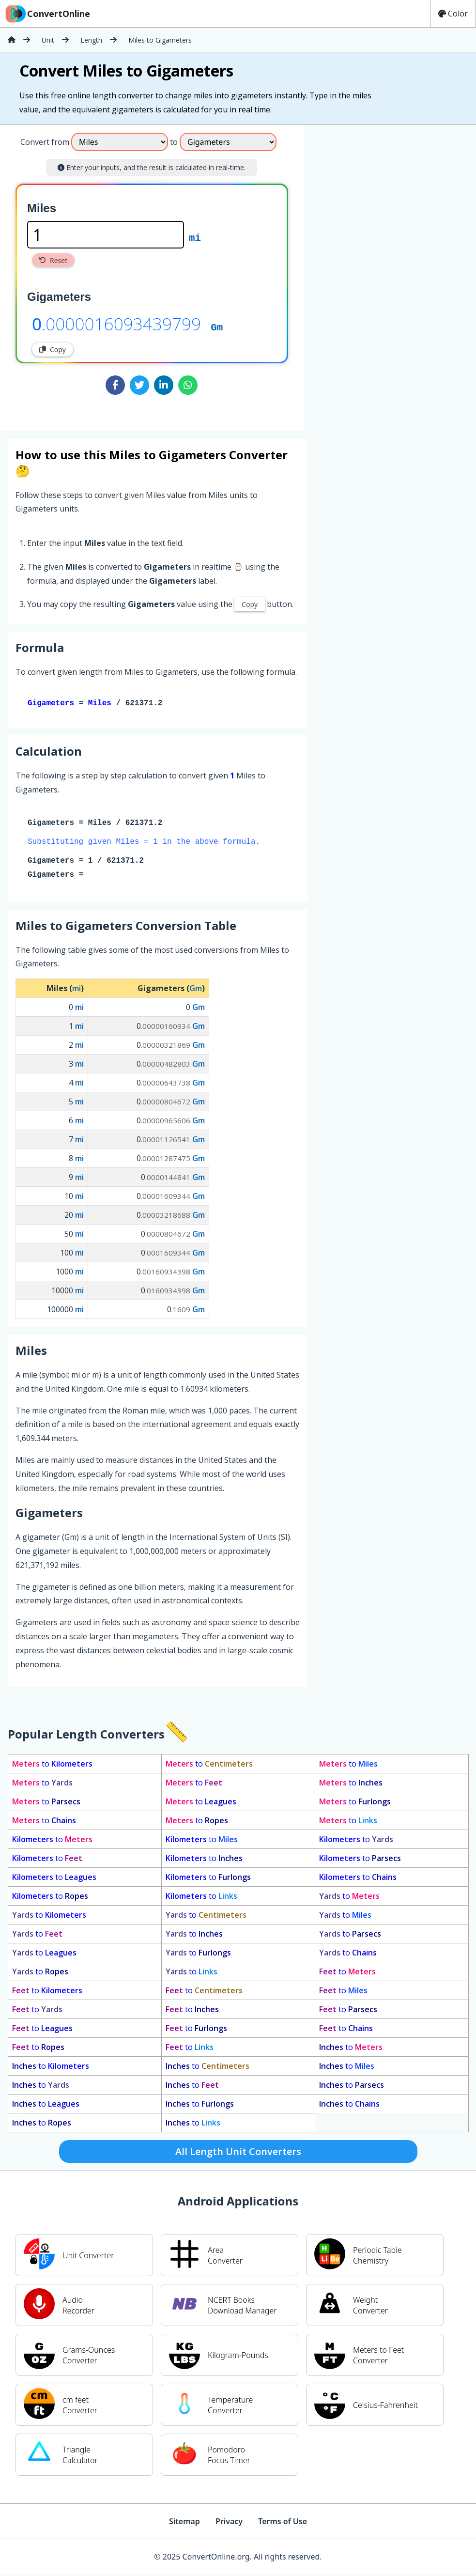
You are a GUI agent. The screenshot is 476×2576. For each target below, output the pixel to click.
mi (195, 237)
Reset (53, 260)
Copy (52, 349)
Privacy (229, 2523)
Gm (217, 326)
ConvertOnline (47, 13)
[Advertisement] (384, 274)
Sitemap (184, 2523)
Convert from (44, 142)
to (52, 1765)
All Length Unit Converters (238, 2153)
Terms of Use (282, 2523)
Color (453, 13)
